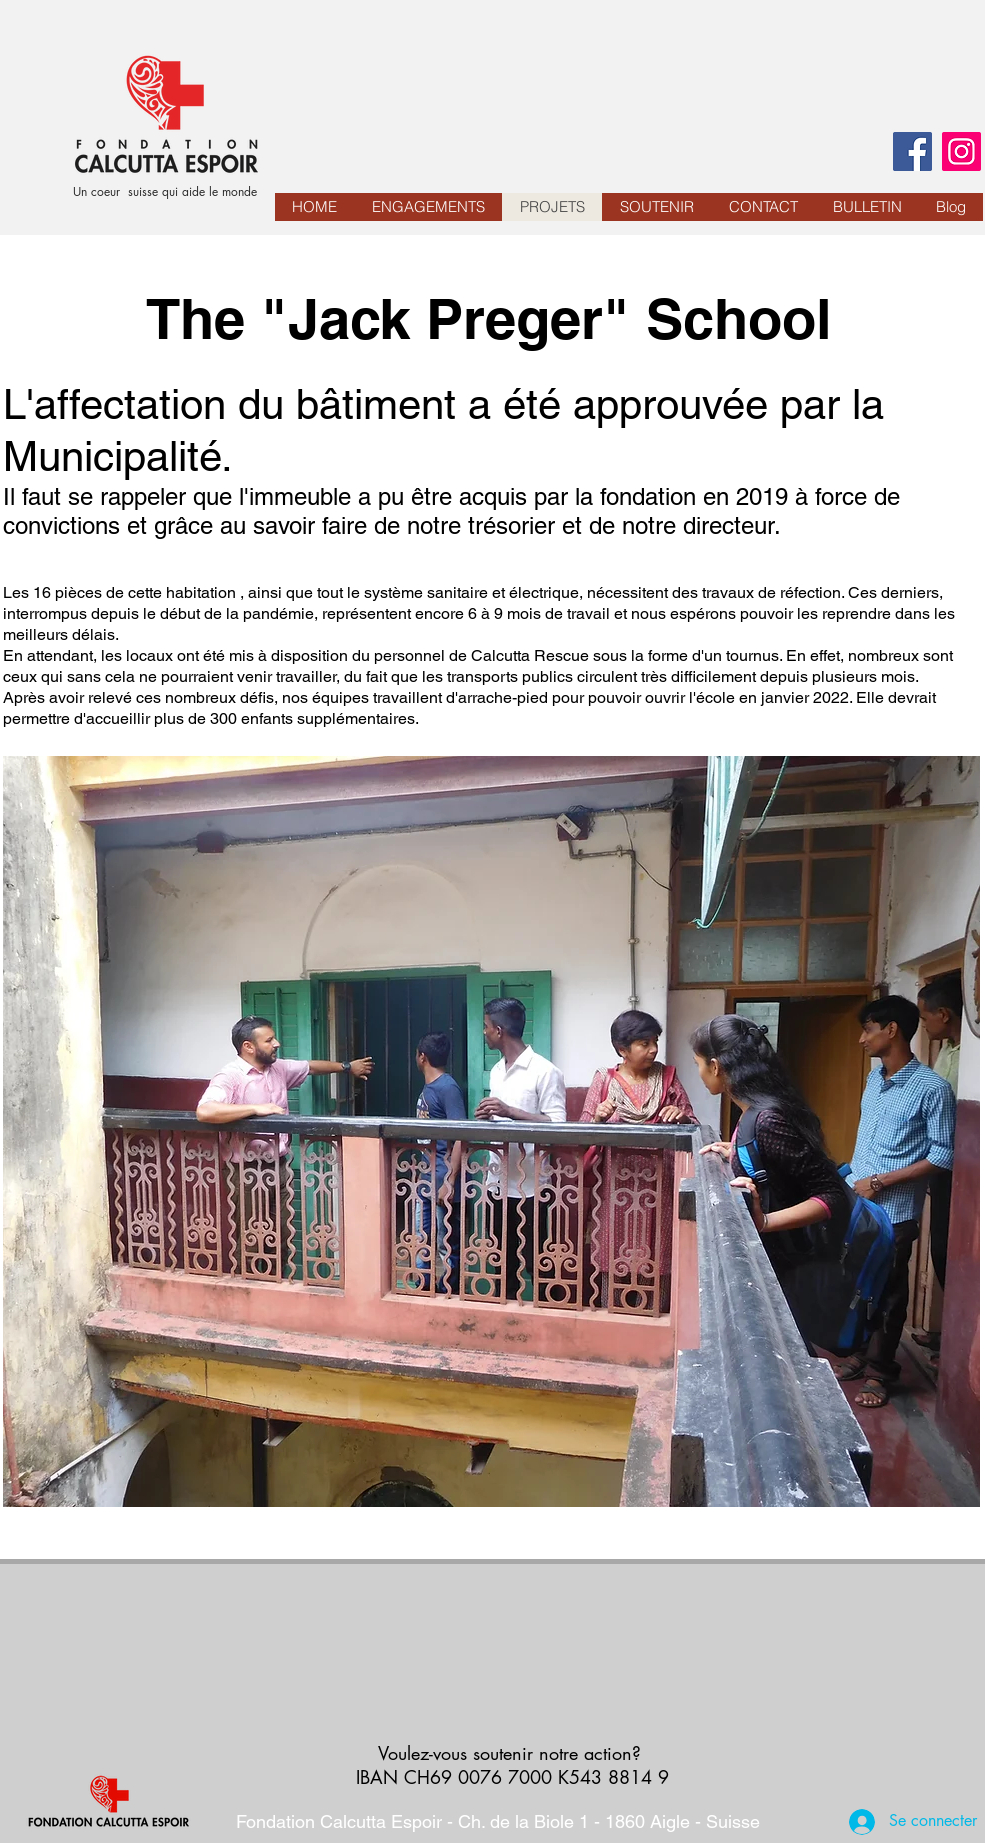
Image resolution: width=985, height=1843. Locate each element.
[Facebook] (912, 151)
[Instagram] (961, 151)
